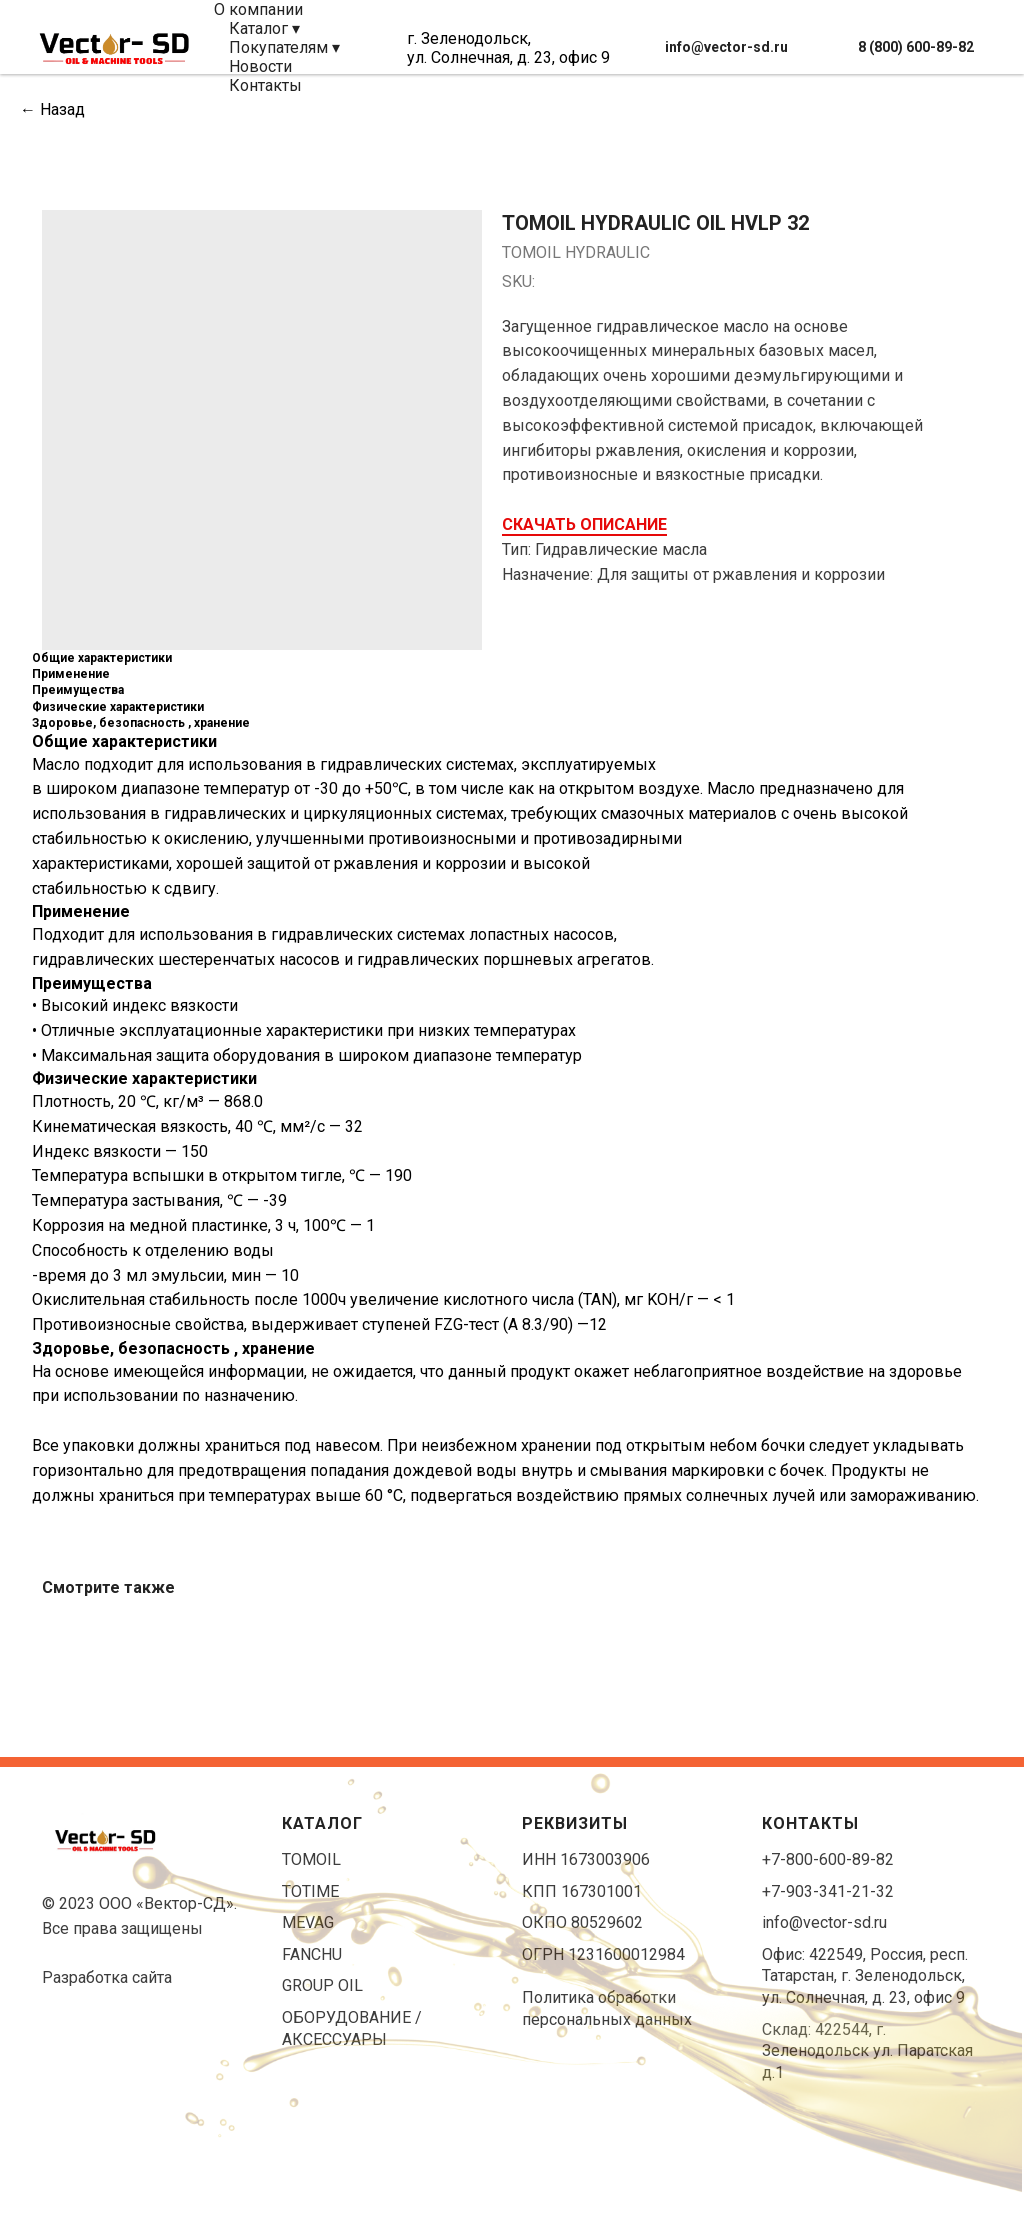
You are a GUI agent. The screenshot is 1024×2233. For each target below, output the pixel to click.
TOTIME (310, 1891)
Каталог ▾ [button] (264, 28)
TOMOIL (311, 1859)
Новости (260, 66)
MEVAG (308, 1922)
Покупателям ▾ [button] (284, 47)
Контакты (265, 85)
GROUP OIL (322, 1985)
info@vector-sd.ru (824, 1922)
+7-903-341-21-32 (828, 1891)
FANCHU (312, 1954)
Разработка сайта (107, 1977)
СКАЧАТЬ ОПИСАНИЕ (584, 524)
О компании (258, 9)
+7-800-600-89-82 (828, 1859)
